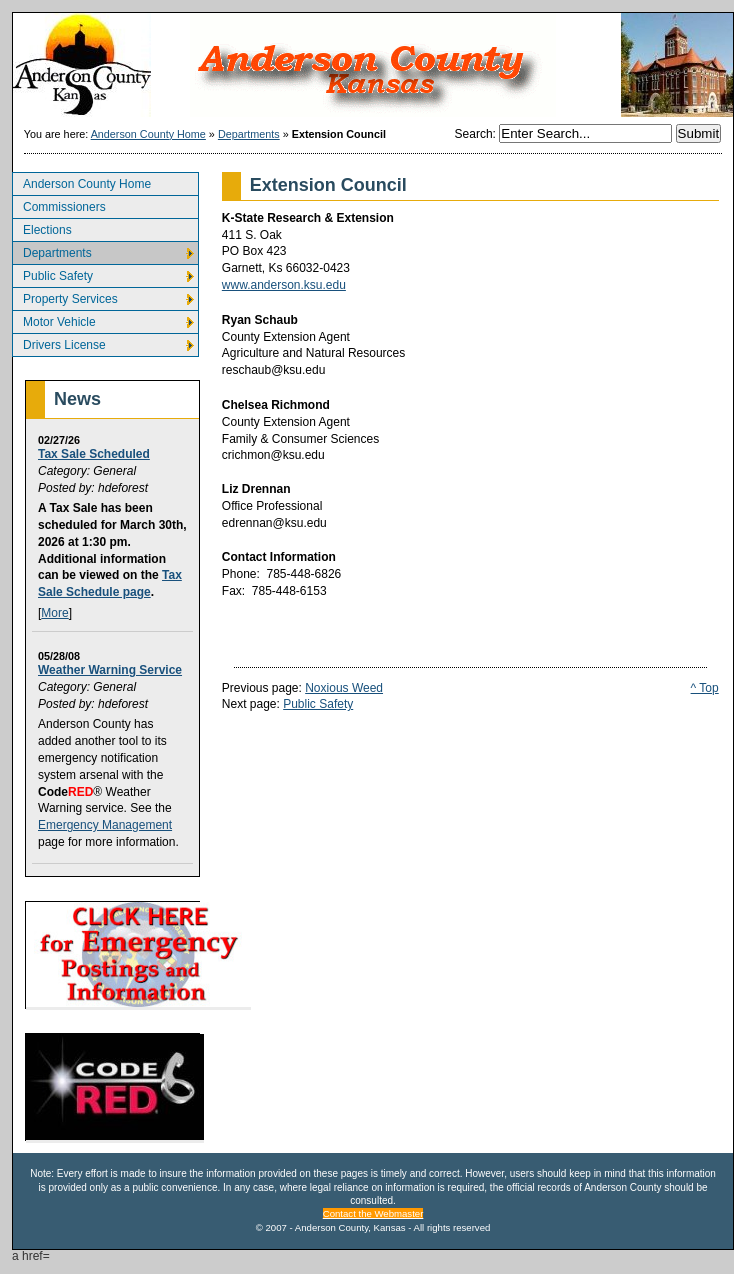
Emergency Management (105, 825)
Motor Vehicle (54, 319)
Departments (249, 134)
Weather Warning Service (110, 670)
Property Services (65, 296)
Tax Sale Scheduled (94, 454)
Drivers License (59, 342)
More (54, 613)
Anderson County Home (148, 134)
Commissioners (59, 204)
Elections (42, 227)
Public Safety (52, 273)
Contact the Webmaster (373, 1213)
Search (474, 134)
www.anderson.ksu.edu (284, 285)
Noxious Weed (344, 688)
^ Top (705, 688)
